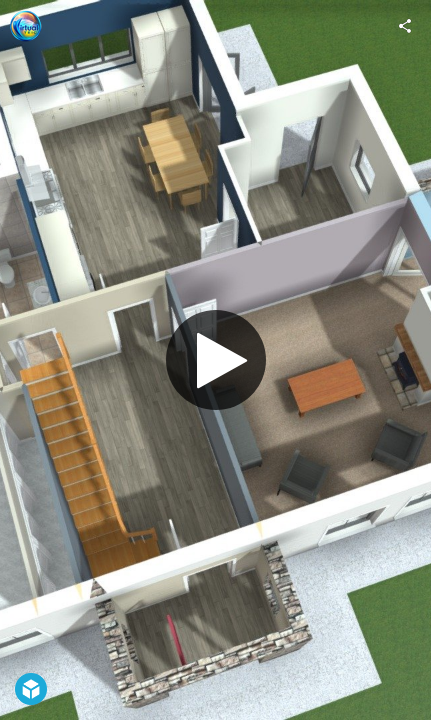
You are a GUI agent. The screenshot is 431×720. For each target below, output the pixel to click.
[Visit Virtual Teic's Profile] (26, 26)
